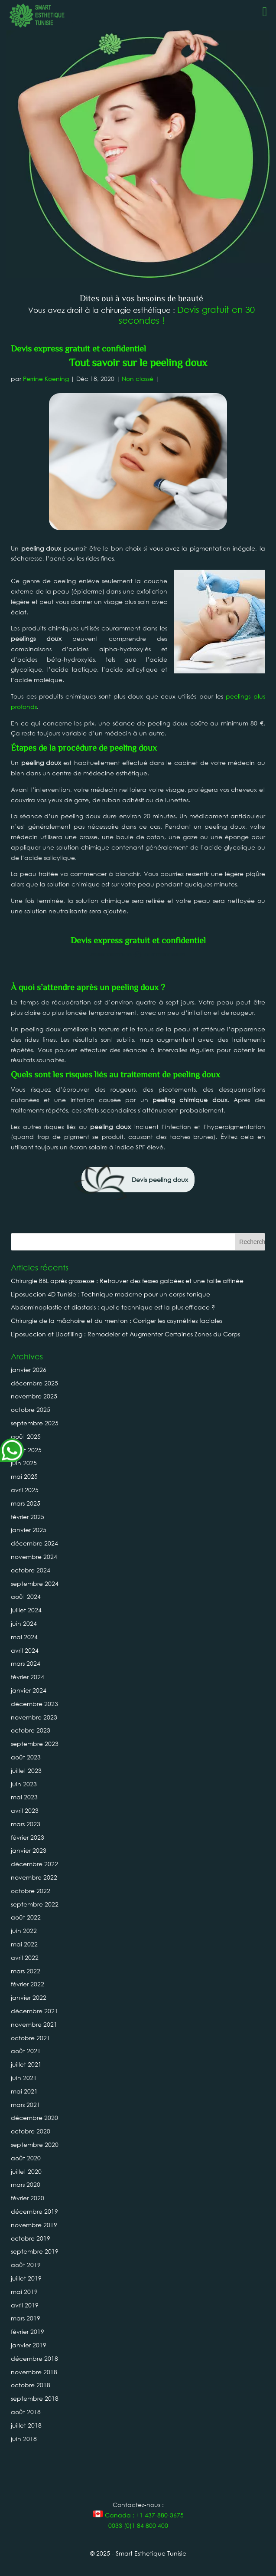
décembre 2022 (34, 1864)
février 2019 (27, 2331)
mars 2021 (25, 2104)
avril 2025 (25, 1490)
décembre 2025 (34, 1383)
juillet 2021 (26, 2064)
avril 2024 (25, 1650)
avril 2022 (25, 1957)
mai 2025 (24, 1476)
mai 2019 (24, 2291)
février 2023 (27, 1837)
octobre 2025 (30, 1409)
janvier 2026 (28, 1369)
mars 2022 (25, 1971)
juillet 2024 (26, 1610)
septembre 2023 (34, 1743)
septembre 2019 (34, 2251)
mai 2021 (24, 2091)
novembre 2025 (34, 1396)
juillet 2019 (26, 2278)
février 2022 (27, 1984)
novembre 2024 (34, 1556)
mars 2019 (25, 2318)
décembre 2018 (34, 2358)
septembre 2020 (34, 2144)
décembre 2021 (34, 2011)
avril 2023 (25, 1810)
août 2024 (26, 1596)
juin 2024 (24, 1623)
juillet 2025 (26, 1450)
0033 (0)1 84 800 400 (138, 2525)
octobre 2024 (30, 1570)
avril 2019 (25, 2305)
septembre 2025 (34, 1423)
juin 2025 (24, 1463)
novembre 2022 (34, 1877)
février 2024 (27, 1677)
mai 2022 (24, 1944)
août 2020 (26, 2158)
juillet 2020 (26, 2171)
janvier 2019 (28, 2345)
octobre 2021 (30, 2038)
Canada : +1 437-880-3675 (138, 2515)
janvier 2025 (28, 1530)
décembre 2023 (34, 1704)
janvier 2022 (28, 1997)
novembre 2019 (34, 2225)
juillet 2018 (26, 2425)
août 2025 (26, 1436)
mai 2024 (24, 1637)
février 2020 (27, 2198)
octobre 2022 (30, 1891)
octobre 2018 (30, 2385)
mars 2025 (25, 1503)
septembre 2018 (34, 2398)
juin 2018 (24, 2439)
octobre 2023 (30, 1730)
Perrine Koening (46, 378)
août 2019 (26, 2265)
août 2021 (26, 2051)
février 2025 (27, 1517)
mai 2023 (24, 1797)
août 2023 (26, 1757)
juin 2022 (24, 1930)
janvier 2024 (28, 1690)
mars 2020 (25, 2184)
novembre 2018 (34, 2372)
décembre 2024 (34, 1543)
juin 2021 (24, 2078)
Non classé (137, 378)
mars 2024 (25, 1663)
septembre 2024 (34, 1583)
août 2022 (26, 1917)
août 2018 (26, 2412)
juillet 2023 (26, 1770)
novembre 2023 (34, 1717)
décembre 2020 (34, 2117)
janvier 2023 (28, 1850)
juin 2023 (24, 1784)
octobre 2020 (30, 2131)
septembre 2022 (34, 1904)
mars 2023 (25, 1824)
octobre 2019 (30, 2238)
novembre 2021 (34, 2024)
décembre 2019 (34, 2211)
